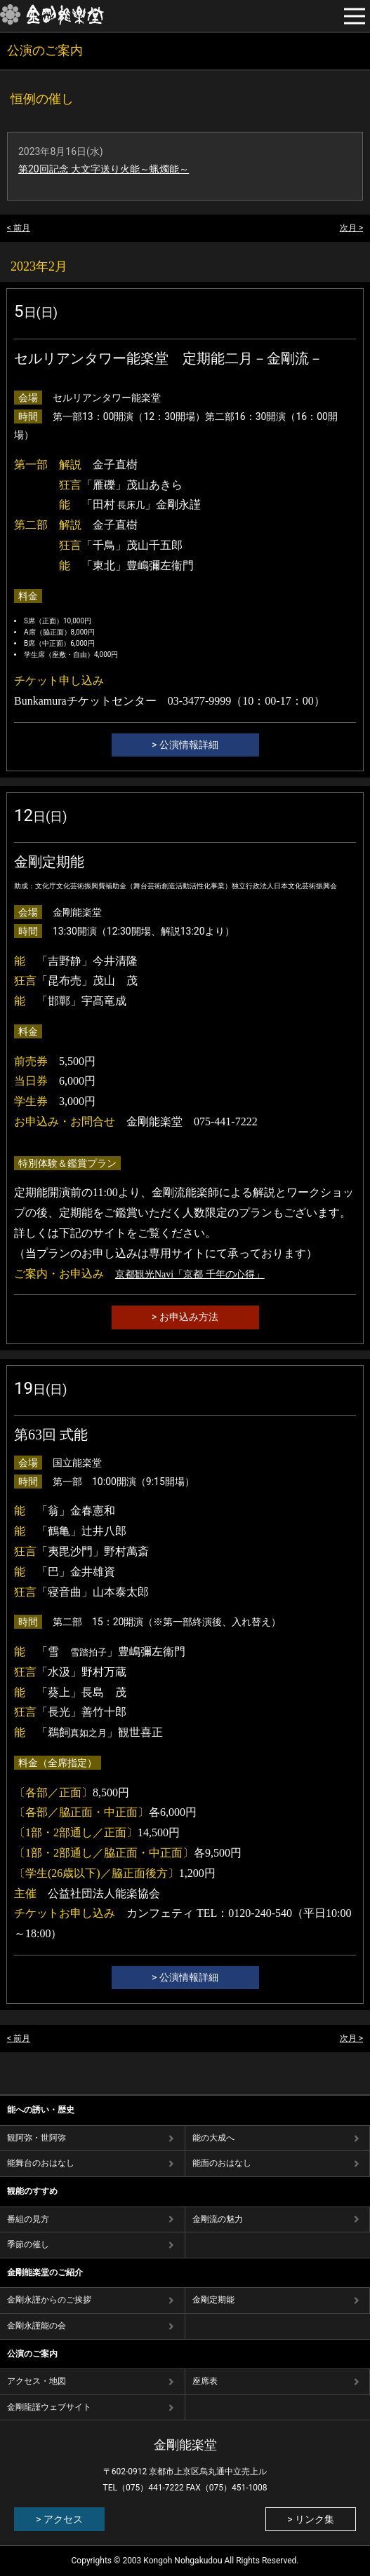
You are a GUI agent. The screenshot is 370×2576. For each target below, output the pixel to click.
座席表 (205, 2381)
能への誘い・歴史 (40, 2110)
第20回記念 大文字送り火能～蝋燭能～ (103, 169)
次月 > (351, 228)
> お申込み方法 (185, 1316)
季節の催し (28, 2244)
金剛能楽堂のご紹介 (45, 2272)
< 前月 (18, 228)
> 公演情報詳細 (185, 744)
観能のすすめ (32, 2191)
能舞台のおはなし (40, 2163)
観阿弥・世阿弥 (36, 2138)
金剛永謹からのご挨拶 (49, 2300)
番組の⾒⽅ (28, 2219)
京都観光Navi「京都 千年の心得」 (190, 1274)
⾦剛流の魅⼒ (217, 2219)
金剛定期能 (213, 2300)
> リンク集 (310, 2519)
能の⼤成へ (213, 2138)
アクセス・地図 (36, 2381)
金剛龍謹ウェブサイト (49, 2407)
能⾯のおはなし (221, 2163)
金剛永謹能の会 (36, 2326)
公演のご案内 (32, 2354)
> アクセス (59, 2519)
